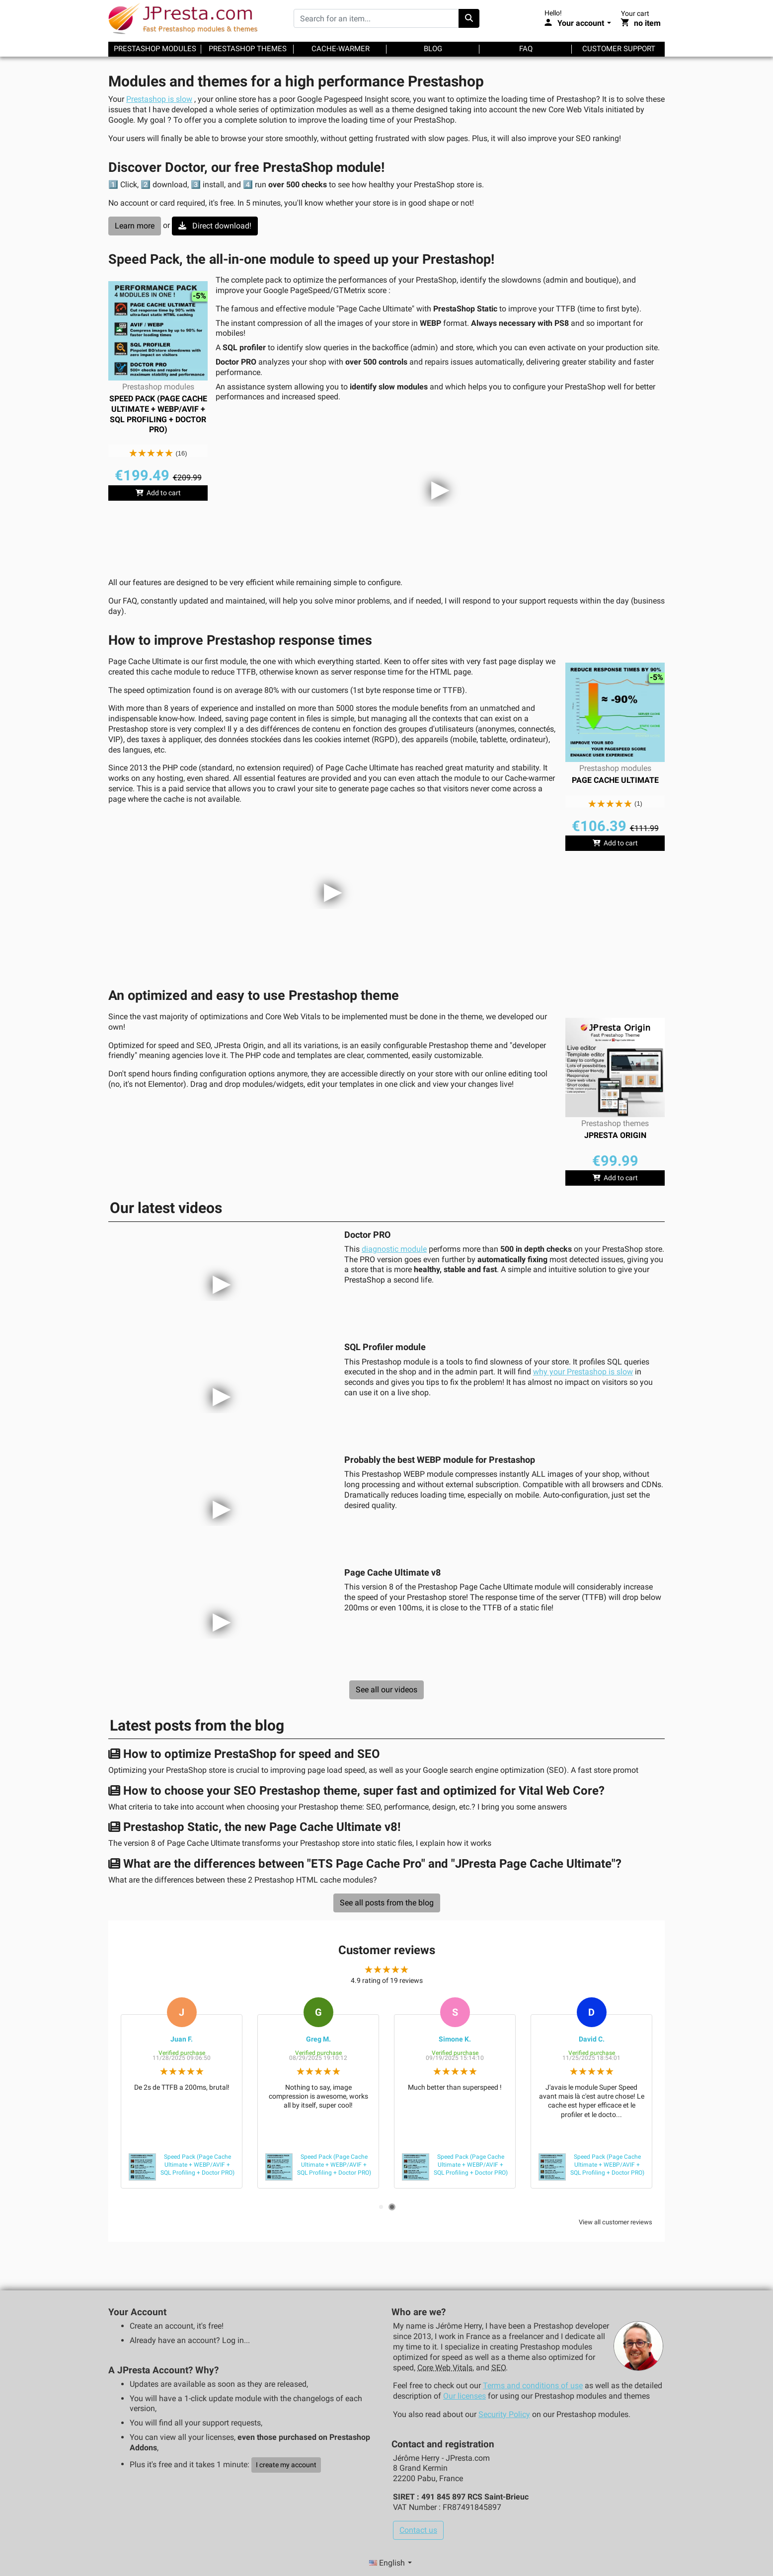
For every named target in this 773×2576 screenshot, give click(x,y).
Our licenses (464, 2396)
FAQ (526, 48)
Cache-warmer (340, 48)
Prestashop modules (155, 48)
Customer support (618, 48)
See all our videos (386, 1689)
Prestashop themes (248, 48)
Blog (433, 48)
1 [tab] (381, 2207)
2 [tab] (392, 2207)
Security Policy (504, 2414)
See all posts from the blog (387, 1902)
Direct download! (214, 225)
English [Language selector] (388, 2563)
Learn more (135, 225)
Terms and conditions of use (533, 2385)
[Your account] (577, 23)
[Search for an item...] (376, 18)
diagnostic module (394, 1249)
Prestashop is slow (159, 99)
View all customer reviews (615, 2222)
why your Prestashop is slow (583, 1371)
